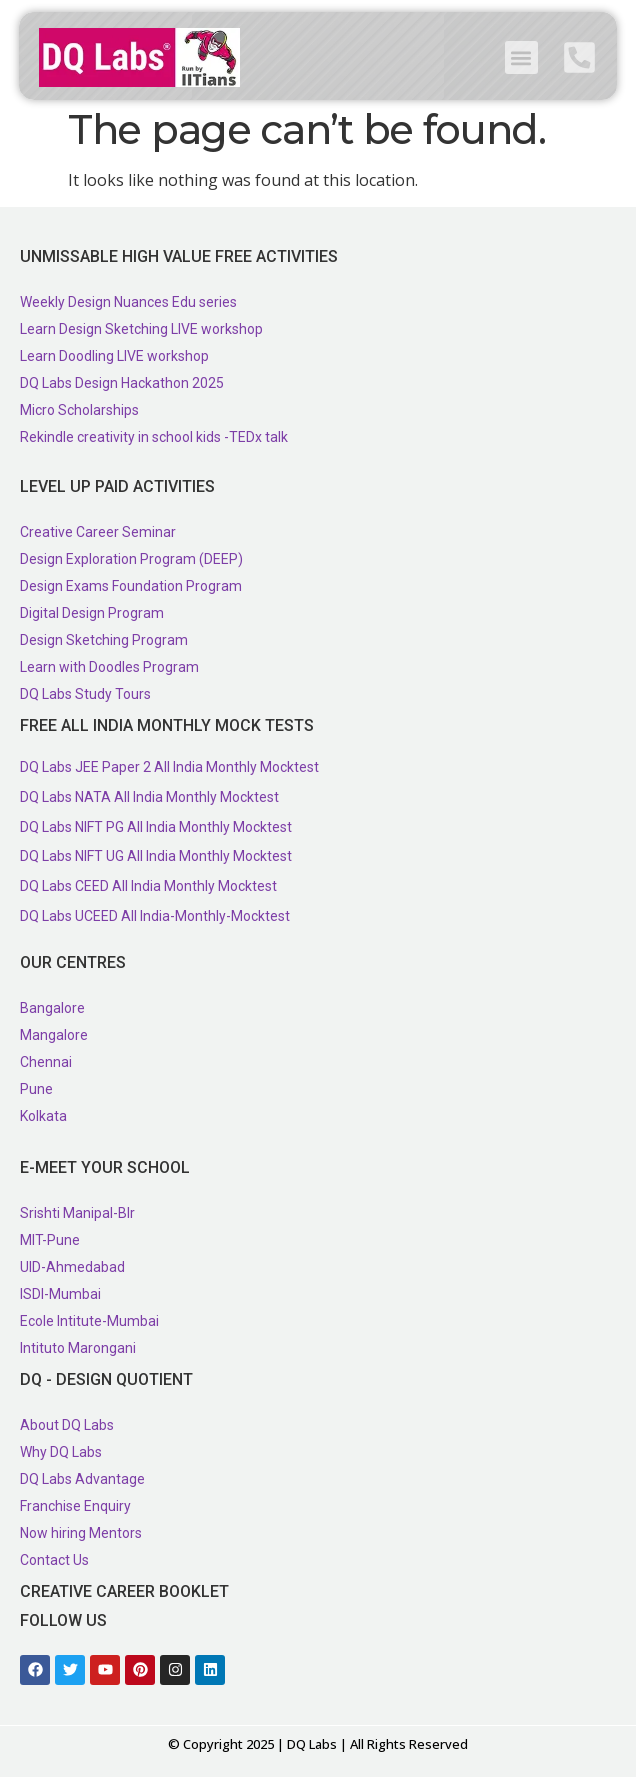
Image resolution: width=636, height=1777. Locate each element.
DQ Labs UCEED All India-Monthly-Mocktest (155, 916)
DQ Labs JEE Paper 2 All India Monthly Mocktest (169, 767)
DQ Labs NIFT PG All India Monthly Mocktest (156, 827)
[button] (521, 57)
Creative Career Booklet (124, 1591)
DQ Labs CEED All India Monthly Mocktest (148, 886)
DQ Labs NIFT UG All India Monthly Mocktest (156, 856)
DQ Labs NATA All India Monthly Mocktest (149, 797)
